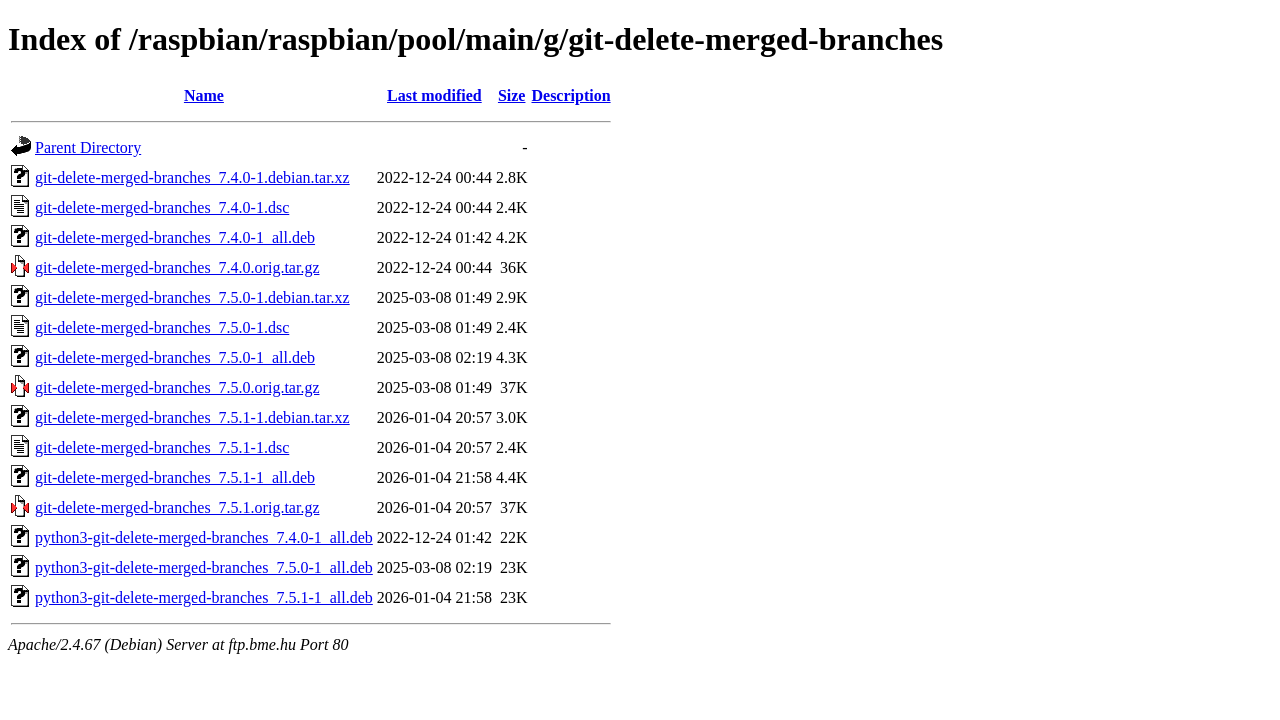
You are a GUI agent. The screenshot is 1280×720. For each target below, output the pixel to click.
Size (512, 95)
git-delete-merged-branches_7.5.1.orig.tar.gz (177, 507)
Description (570, 95)
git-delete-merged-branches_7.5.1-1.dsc (162, 447)
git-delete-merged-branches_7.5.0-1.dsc (162, 327)
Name (204, 95)
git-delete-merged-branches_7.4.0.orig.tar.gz (177, 267)
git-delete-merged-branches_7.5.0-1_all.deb (175, 357)
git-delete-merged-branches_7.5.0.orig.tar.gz (177, 387)
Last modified (434, 95)
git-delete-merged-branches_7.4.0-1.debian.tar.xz (192, 177)
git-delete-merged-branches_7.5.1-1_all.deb (175, 477)
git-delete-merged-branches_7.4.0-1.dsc (162, 207)
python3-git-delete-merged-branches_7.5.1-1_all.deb (204, 597)
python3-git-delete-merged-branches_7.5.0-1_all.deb (204, 567)
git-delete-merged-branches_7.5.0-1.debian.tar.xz (192, 297)
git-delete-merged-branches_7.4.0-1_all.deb (175, 237)
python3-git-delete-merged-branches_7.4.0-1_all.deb (204, 537)
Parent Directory (88, 147)
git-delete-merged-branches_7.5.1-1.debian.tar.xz (192, 417)
